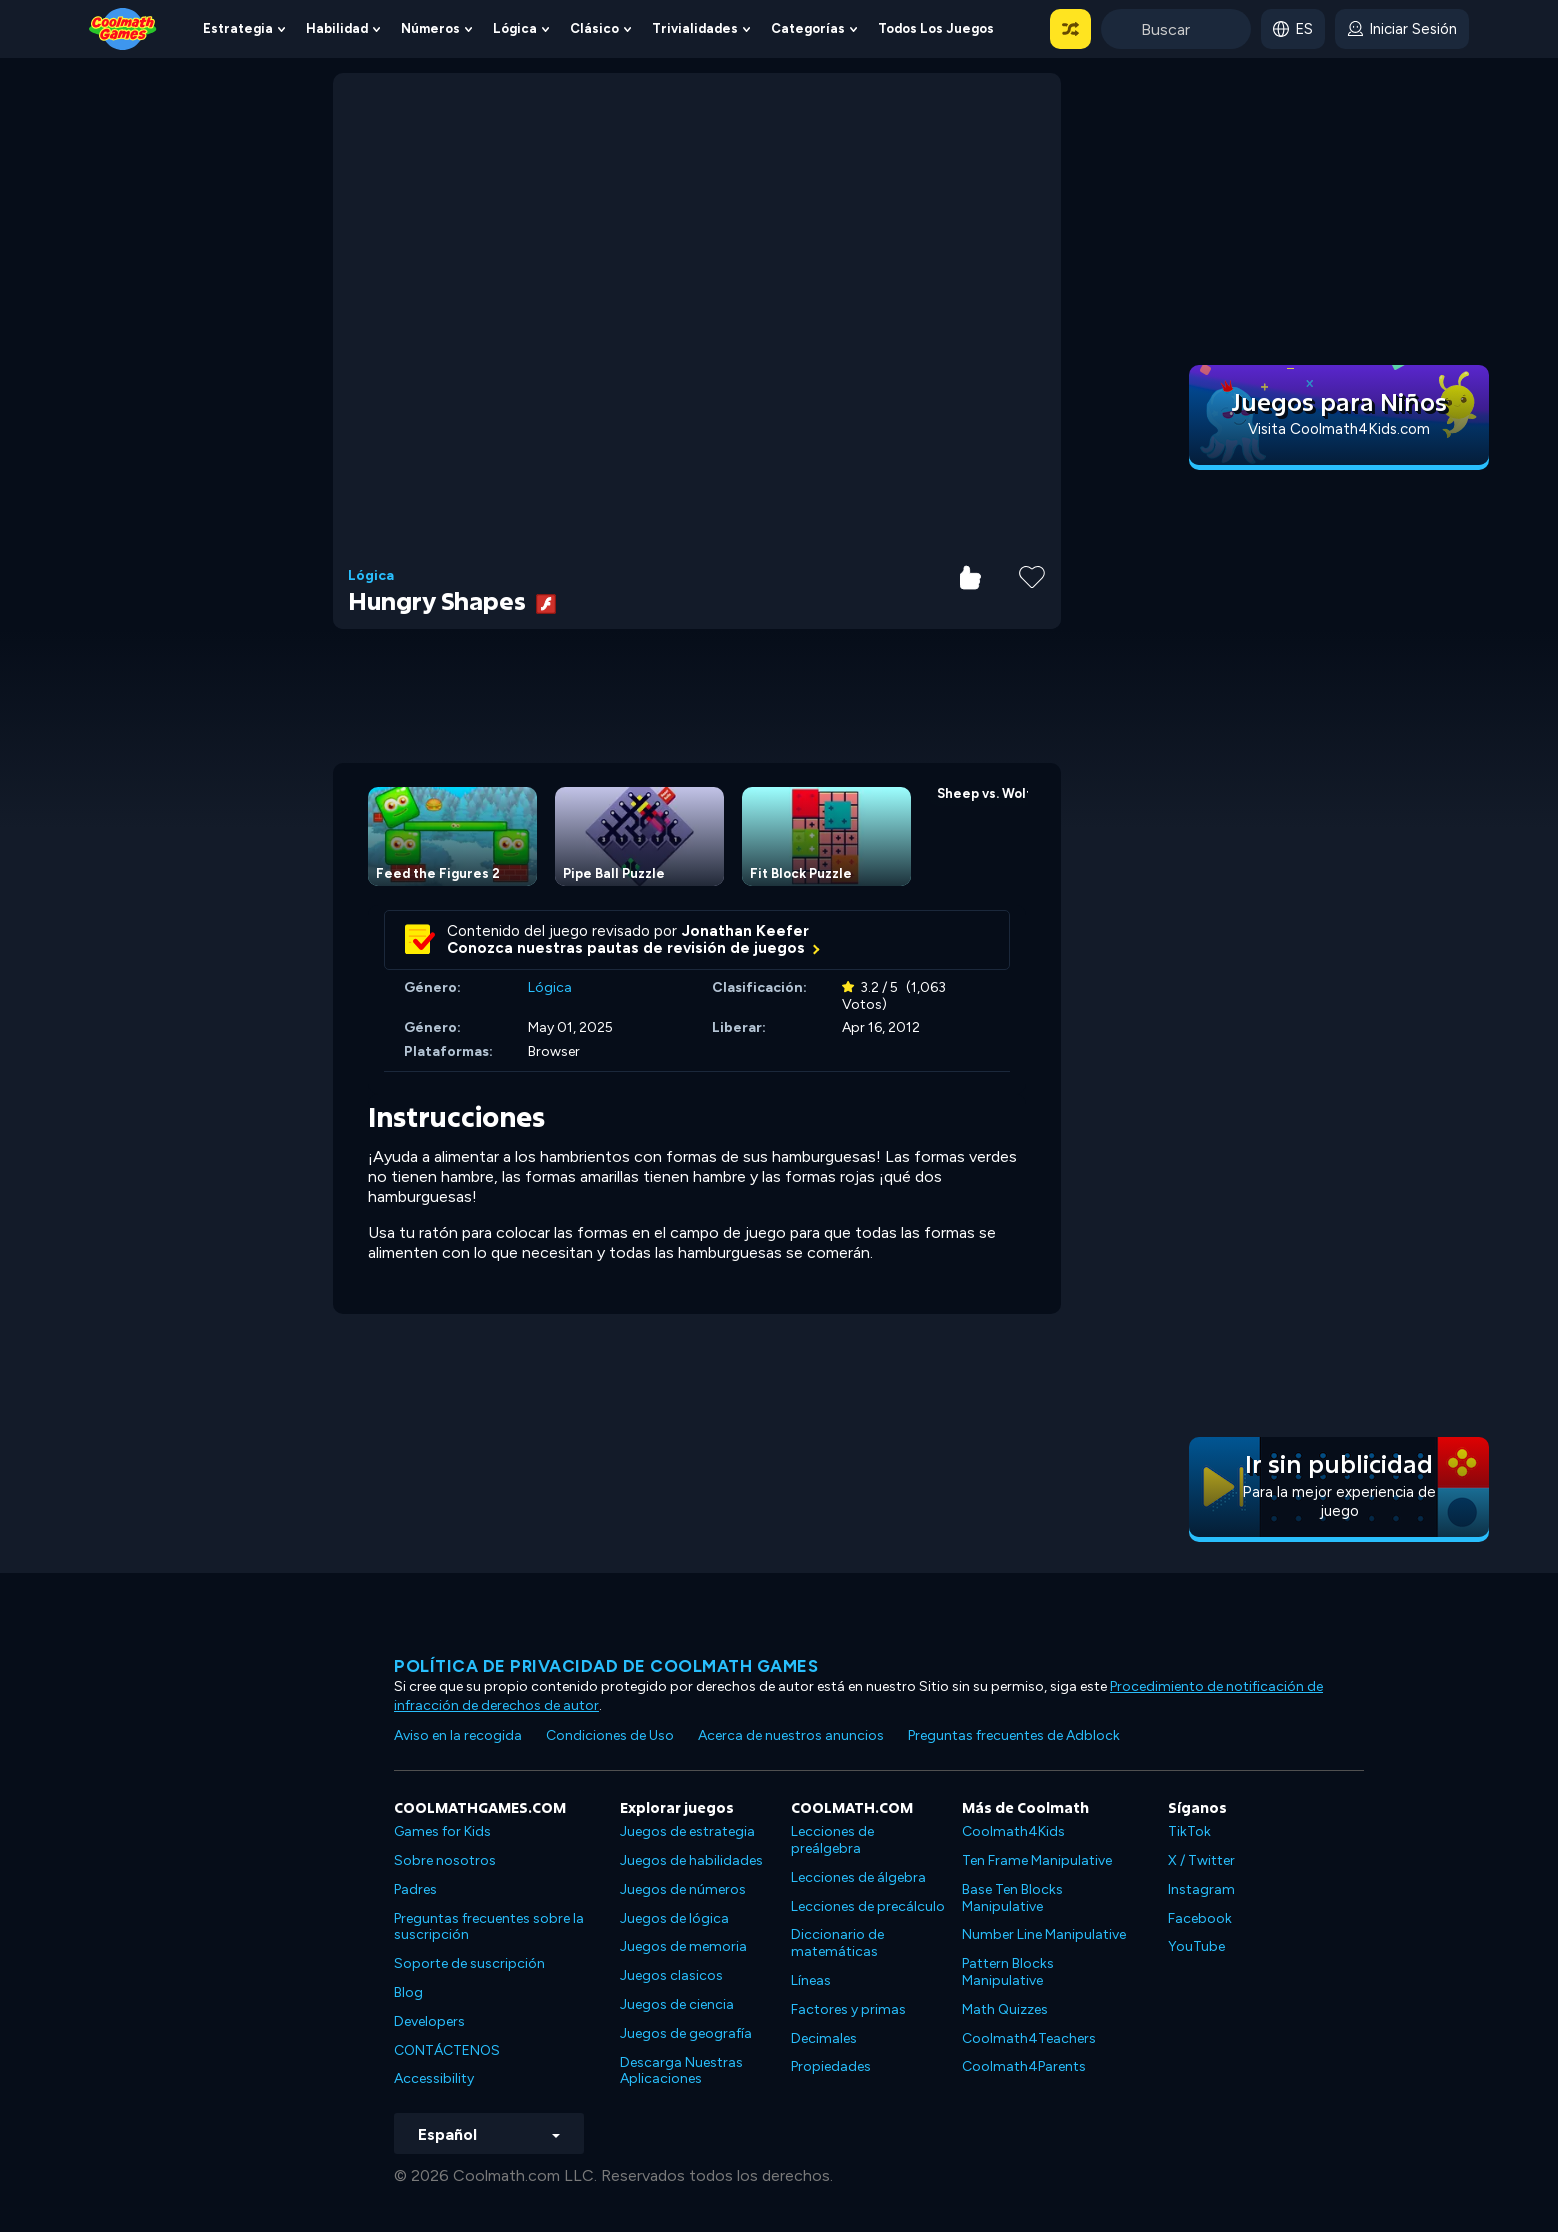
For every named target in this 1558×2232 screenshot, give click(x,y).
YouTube (1196, 1946)
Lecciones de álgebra (858, 1877)
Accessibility (434, 2078)
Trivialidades (695, 28)
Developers (429, 2021)
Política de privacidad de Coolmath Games (606, 1666)
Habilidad (337, 28)
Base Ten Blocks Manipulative (1012, 1898)
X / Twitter (1201, 1860)
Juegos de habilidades (691, 1860)
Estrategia (238, 28)
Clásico (594, 28)
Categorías (808, 28)
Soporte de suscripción (469, 1963)
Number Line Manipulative (1044, 1934)
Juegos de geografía (686, 2033)
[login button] (1402, 29)
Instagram (1201, 1889)
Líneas (811, 1980)
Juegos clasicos (671, 1975)
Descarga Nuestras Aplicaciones (681, 2071)
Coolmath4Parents (1024, 2066)
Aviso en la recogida (458, 1735)
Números (430, 28)
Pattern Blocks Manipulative (1008, 1972)
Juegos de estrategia (687, 1831)
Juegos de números (683, 1889)
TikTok (1189, 1831)
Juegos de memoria (683, 1946)
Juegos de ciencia (677, 2004)
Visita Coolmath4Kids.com (1339, 429)
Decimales (824, 2038)
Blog (408, 1992)
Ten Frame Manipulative (1037, 1860)
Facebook (1200, 1918)
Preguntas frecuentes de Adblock (1014, 1735)
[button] (1070, 29)
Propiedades (831, 2066)
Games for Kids (442, 1831)
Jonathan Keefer (745, 931)
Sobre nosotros (445, 1860)
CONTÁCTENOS (447, 2050)
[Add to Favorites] (1032, 575)
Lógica (515, 28)
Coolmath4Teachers (1029, 2038)
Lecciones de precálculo (868, 1906)
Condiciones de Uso (610, 1735)
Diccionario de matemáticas (837, 1943)
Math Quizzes (1005, 2009)
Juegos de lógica (674, 1918)
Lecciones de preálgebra (832, 1840)
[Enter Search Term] (1176, 29)
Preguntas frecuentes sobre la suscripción (489, 1927)
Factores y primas (848, 2009)
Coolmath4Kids (1013, 1831)
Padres (415, 1889)
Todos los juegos (936, 28)
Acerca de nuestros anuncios (791, 1735)
